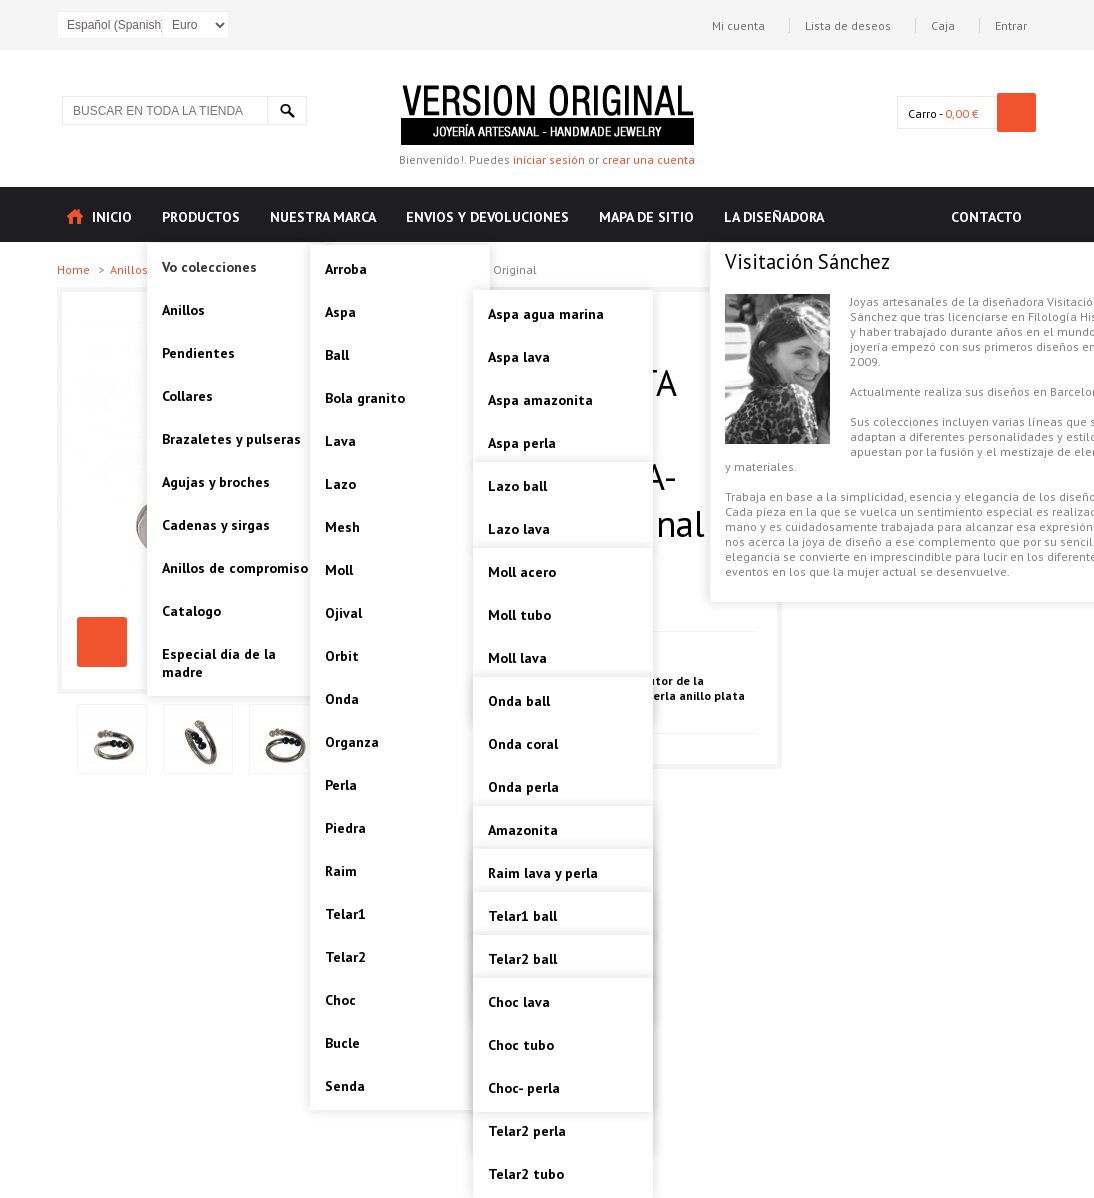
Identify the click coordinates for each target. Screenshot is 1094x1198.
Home (75, 269)
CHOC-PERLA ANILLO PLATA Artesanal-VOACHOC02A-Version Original (102, 642)
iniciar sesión (549, 159)
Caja (943, 25)
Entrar (1011, 25)
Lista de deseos (848, 25)
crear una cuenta (648, 159)
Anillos (130, 269)
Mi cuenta (738, 25)
